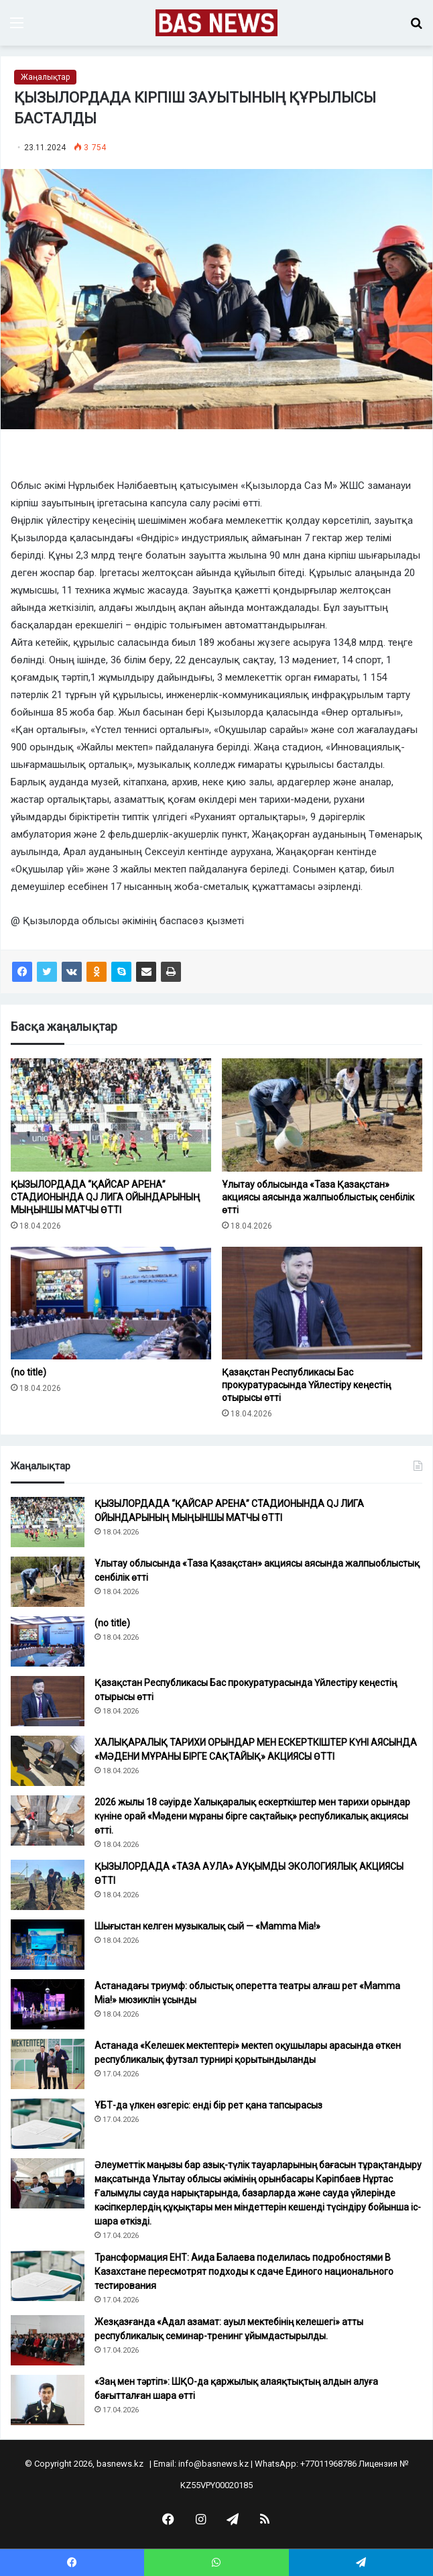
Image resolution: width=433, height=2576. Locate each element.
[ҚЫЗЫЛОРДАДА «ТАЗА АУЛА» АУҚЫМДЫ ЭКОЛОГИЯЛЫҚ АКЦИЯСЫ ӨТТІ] (47, 1885)
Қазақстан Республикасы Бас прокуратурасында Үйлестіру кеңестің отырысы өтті (306, 1385)
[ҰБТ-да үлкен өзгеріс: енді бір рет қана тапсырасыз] (47, 2123)
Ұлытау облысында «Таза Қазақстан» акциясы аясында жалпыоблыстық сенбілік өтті (318, 1197)
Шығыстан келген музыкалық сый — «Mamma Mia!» (207, 1926)
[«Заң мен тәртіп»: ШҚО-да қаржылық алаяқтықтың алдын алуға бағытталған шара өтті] (47, 2400)
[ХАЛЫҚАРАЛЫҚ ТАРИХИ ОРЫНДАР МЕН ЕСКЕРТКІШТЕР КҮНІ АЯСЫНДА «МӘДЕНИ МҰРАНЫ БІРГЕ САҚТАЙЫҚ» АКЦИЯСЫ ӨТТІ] (47, 1761)
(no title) (28, 1372)
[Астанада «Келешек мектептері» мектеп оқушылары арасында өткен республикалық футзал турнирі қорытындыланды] (47, 2064)
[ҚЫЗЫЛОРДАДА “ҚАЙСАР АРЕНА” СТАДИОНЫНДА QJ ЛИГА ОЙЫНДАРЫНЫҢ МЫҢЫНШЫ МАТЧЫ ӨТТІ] (111, 1115)
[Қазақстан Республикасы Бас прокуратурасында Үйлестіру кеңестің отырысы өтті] (322, 1303)
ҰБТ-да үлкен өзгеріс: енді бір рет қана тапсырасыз (208, 2105)
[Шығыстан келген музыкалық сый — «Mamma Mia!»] (47, 1944)
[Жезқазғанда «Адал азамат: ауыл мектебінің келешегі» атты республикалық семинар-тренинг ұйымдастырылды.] (47, 2340)
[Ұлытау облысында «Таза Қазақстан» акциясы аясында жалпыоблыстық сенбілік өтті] (322, 1115)
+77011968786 (328, 2464)
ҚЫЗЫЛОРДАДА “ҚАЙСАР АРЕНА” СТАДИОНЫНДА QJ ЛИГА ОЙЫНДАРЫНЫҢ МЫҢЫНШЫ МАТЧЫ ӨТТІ (105, 1197)
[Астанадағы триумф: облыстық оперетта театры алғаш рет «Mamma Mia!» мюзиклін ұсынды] (47, 2004)
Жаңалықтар (45, 77)
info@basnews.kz (213, 2464)
